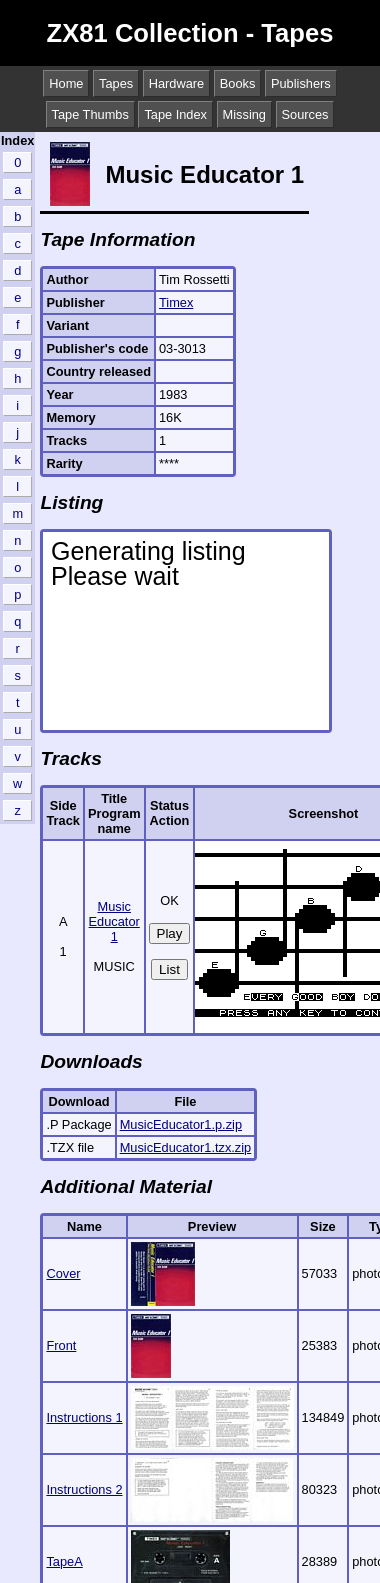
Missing (244, 114)
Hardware (176, 83)
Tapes (116, 83)
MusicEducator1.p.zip (181, 1124)
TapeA (64, 1561)
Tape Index (175, 114)
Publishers (301, 83)
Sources (305, 114)
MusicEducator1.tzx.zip (186, 1147)
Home (66, 83)
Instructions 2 (84, 1489)
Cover (63, 1273)
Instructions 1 (84, 1417)
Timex (176, 302)
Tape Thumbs (90, 114)
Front (61, 1345)
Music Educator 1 (114, 921)
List (169, 969)
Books (238, 83)
